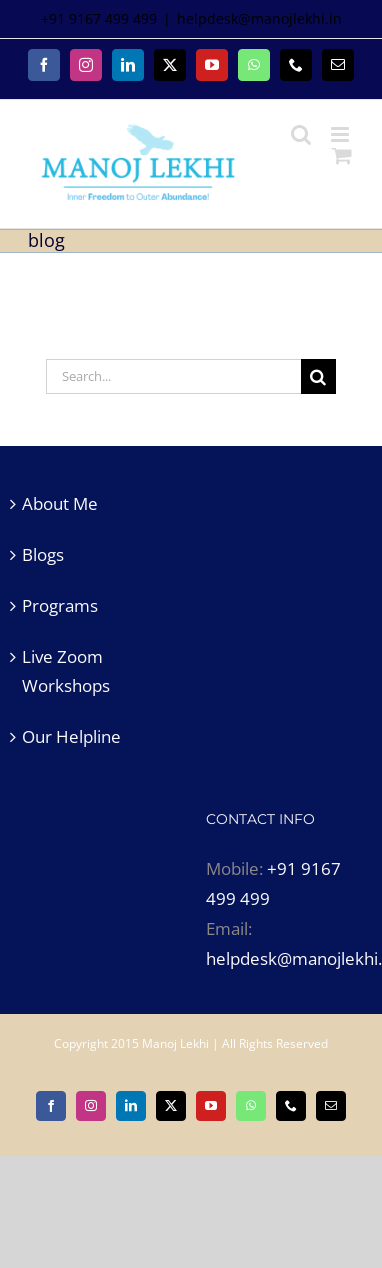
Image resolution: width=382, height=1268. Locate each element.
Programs (60, 605)
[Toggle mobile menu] (341, 134)
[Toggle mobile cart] (342, 155)
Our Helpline (71, 736)
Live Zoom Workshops (66, 671)
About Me (60, 503)
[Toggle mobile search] (301, 134)
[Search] (318, 376)
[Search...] (173, 376)
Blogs (43, 554)
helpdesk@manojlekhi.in (259, 18)
